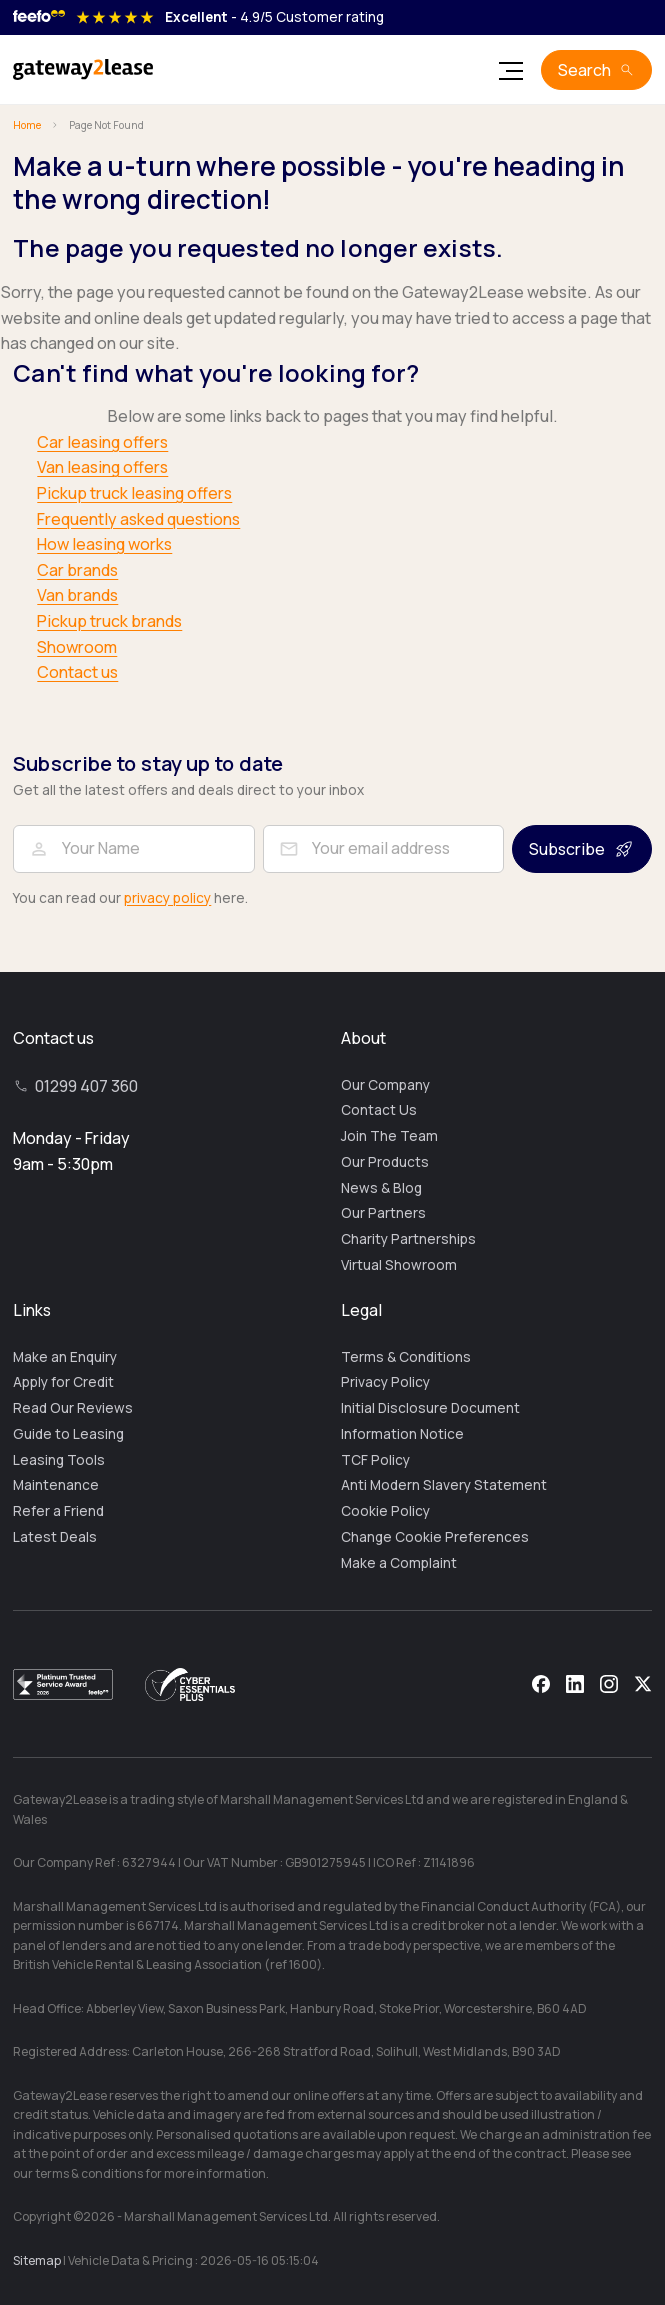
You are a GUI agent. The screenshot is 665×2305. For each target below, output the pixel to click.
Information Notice (402, 1434)
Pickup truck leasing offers (134, 493)
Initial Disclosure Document (430, 1408)
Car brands (77, 570)
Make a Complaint (399, 1563)
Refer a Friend (58, 1511)
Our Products (385, 1162)
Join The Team (389, 1136)
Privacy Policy (385, 1382)
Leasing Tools (59, 1460)
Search (584, 70)
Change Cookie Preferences (435, 1537)
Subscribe (567, 849)
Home (27, 125)
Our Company (385, 1085)
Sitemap (37, 2260)
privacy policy (167, 898)
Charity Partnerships (408, 1239)
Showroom (77, 647)
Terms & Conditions (406, 1357)
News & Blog (381, 1188)
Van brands (77, 595)
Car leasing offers (102, 442)
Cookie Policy (385, 1511)
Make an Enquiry (65, 1357)
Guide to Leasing (68, 1434)
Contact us (77, 672)
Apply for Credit (63, 1382)
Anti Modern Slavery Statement (444, 1485)
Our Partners (383, 1213)
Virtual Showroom (399, 1265)
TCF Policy (375, 1460)
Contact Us (379, 1110)
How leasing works (104, 544)
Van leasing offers (102, 467)
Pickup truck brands (109, 621)
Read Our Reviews (73, 1408)
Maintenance (56, 1485)
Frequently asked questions (138, 519)
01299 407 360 (86, 1086)
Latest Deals (55, 1537)
